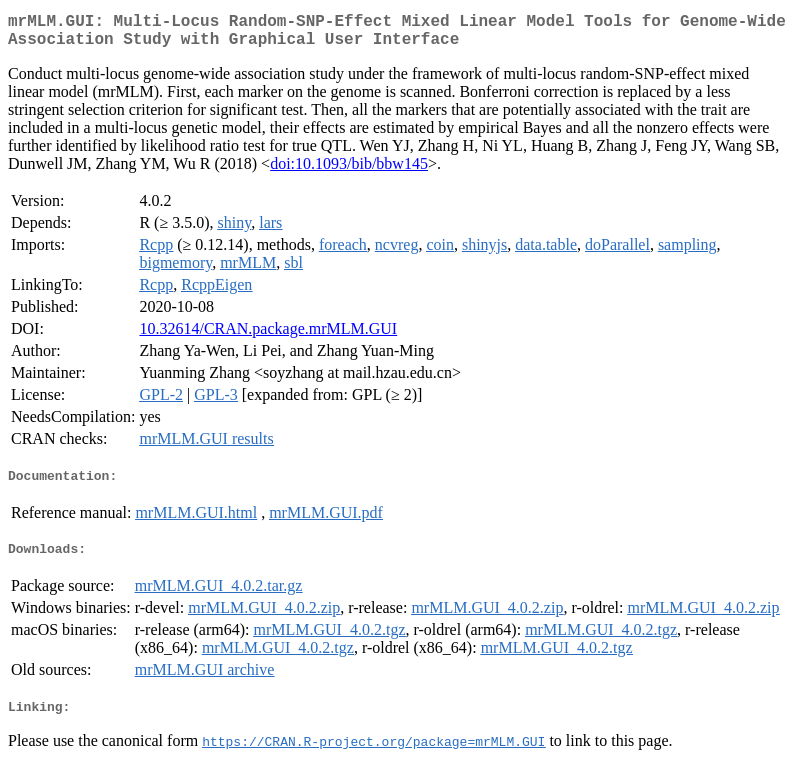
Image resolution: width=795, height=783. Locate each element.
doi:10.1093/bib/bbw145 (349, 171)
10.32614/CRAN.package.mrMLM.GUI (268, 336)
